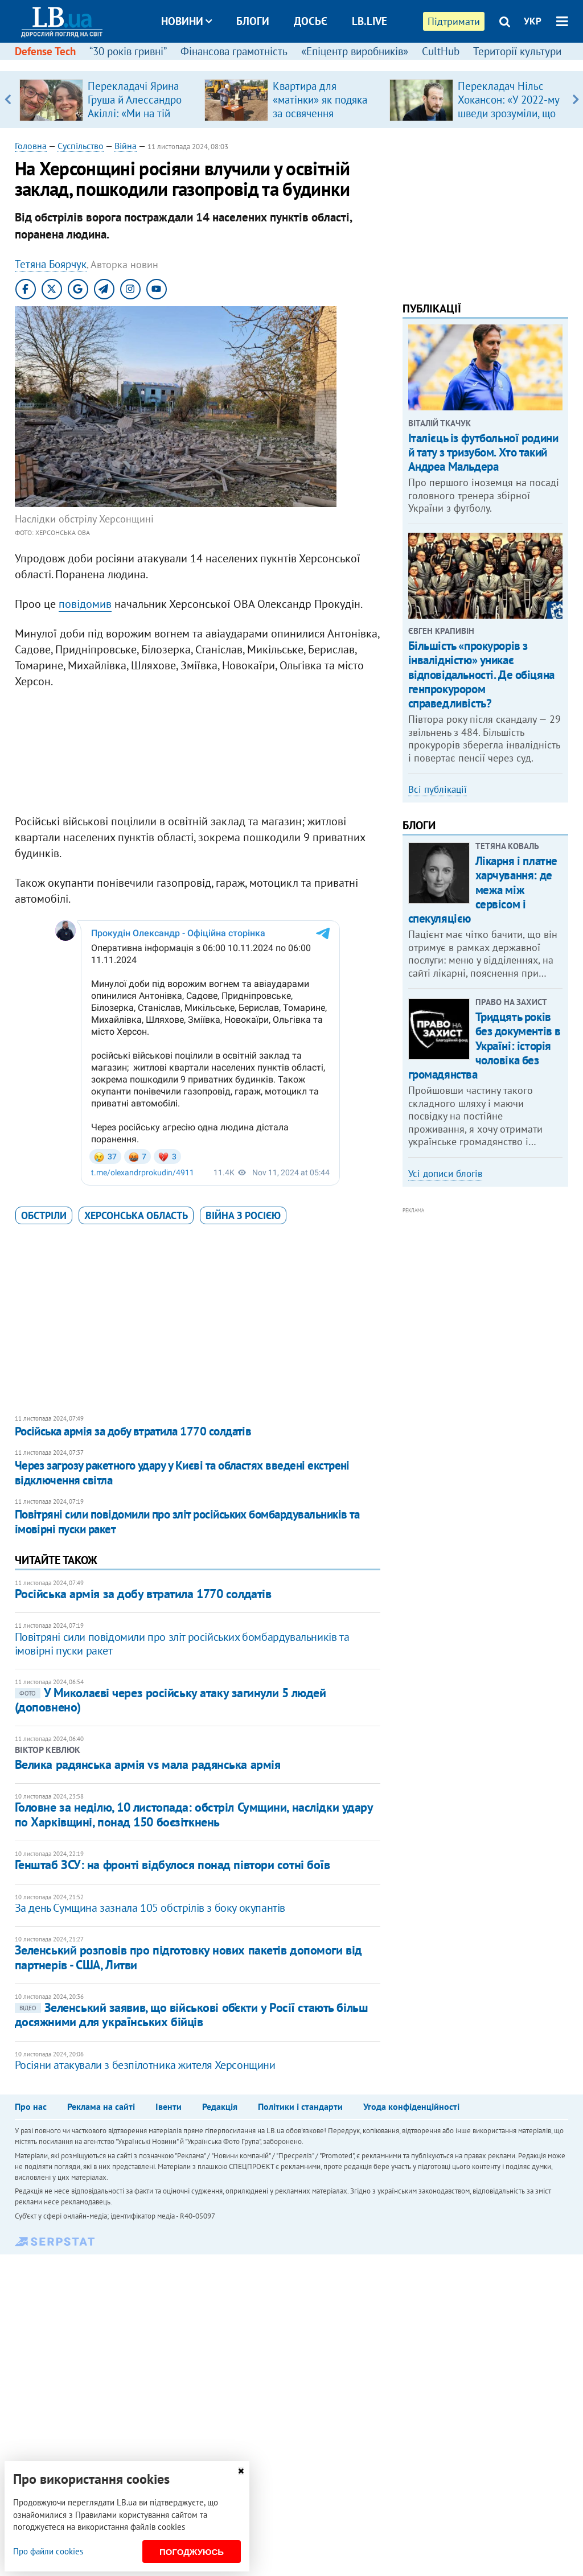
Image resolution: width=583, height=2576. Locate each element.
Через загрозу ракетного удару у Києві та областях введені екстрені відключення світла (182, 1473)
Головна (31, 145)
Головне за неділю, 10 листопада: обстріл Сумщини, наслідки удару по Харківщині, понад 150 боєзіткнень (194, 1814)
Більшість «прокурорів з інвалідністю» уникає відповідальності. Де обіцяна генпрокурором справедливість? (481, 674)
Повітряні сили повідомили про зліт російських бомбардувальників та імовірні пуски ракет (187, 1522)
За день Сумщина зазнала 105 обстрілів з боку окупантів (150, 1907)
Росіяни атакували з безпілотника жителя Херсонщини (145, 2064)
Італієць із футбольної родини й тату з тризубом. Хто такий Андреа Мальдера (483, 452)
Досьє (310, 21)
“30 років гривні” (128, 51)
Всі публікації (437, 789)
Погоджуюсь (191, 2552)
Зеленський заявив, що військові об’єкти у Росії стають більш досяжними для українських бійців (191, 2014)
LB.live (369, 21)
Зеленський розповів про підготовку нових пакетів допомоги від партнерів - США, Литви (188, 1957)
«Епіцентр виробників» (354, 51)
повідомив (85, 603)
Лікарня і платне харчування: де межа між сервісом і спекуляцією (482, 889)
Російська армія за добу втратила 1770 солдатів (133, 1431)
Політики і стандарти (300, 2106)
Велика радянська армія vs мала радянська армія (148, 1764)
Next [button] (575, 99)
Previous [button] (8, 99)
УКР (532, 21)
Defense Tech (45, 51)
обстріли (44, 1215)
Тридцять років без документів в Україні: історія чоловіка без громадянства (484, 1045)
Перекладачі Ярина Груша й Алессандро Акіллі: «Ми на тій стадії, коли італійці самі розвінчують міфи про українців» (135, 120)
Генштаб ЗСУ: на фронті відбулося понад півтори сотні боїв (172, 1865)
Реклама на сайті (101, 2106)
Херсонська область (136, 1215)
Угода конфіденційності (411, 2106)
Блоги (252, 21)
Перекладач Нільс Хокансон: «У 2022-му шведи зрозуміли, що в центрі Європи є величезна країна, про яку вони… (509, 120)
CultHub (440, 51)
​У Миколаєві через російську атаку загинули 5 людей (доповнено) (170, 1700)
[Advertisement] (197, 754)
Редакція (219, 2106)
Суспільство (81, 145)
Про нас (31, 2106)
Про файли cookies (48, 2551)
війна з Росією (243, 1215)
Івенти (168, 2106)
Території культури (517, 51)
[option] (107, 99)
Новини (186, 21)
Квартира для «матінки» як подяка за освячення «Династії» (320, 106)
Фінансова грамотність (234, 51)
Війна (125, 145)
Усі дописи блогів (445, 1173)
